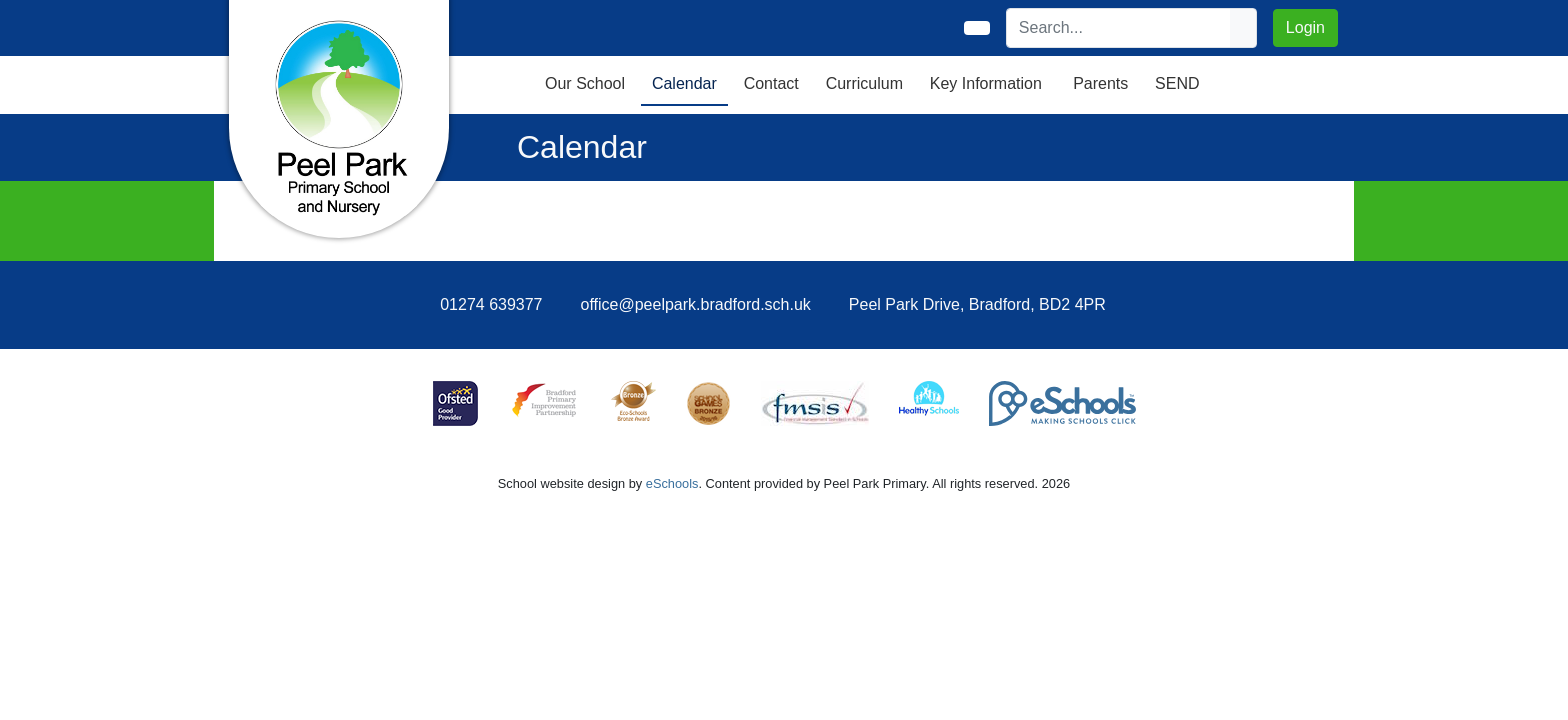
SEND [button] (1177, 83)
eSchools (672, 483)
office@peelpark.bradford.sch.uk (696, 304)
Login (1305, 27)
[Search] (1119, 28)
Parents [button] (1100, 83)
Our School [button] (585, 83)
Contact (771, 83)
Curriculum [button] (864, 83)
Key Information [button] (986, 83)
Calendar (684, 83)
